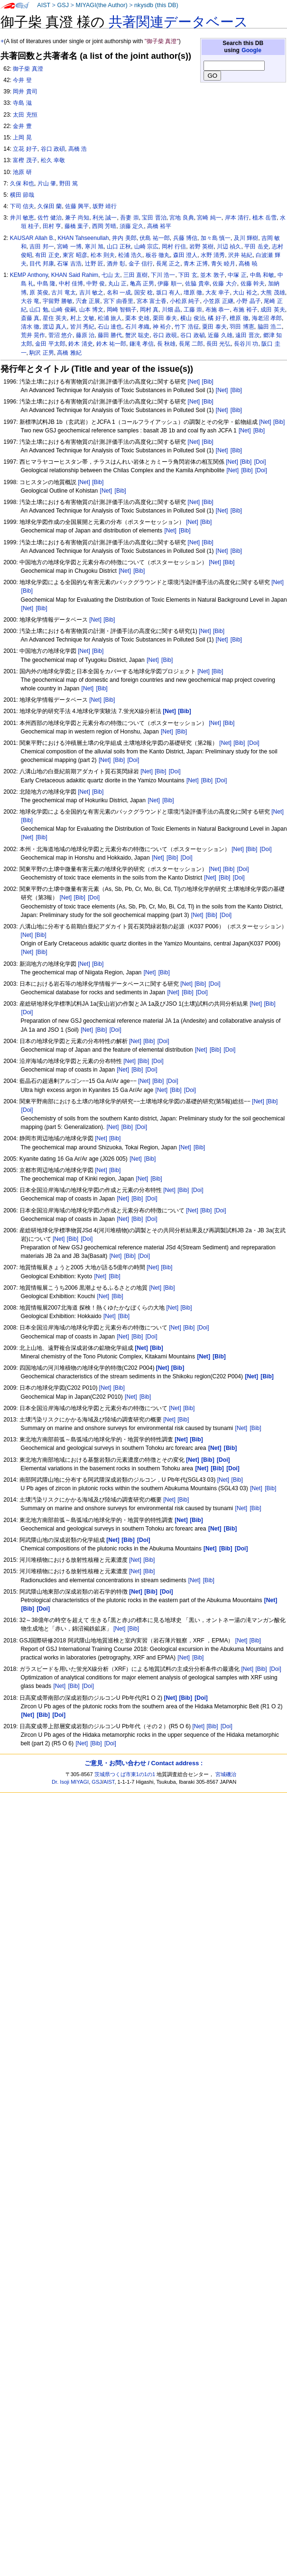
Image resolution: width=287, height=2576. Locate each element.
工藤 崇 (193, 309)
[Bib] (207, 381)
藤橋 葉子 (77, 226)
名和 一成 (119, 292)
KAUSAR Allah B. (32, 238)
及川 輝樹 (246, 238)
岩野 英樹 (201, 246)
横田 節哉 (22, 195)
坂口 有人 (168, 292)
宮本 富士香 (152, 301)
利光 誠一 (105, 217)
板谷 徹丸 (158, 255)
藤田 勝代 (110, 335)
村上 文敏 (82, 318)
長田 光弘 (218, 343)
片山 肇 (46, 183)
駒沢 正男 (41, 352)
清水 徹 (30, 326)
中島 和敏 (262, 275)
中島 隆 (46, 283)
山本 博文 (91, 309)
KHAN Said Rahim (74, 275)
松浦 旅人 (110, 318)
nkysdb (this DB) (156, 5)
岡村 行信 (174, 246)
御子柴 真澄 (28, 68)
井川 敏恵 (22, 217)
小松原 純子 (185, 301)
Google (251, 50)
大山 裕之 (245, 292)
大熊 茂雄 (272, 292)
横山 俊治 (192, 318)
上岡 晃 (22, 137)
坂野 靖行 (105, 206)
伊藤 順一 (169, 283)
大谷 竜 (30, 301)
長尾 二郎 (191, 343)
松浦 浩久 (130, 255)
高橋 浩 (77, 149)
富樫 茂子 (25, 160)
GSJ (63, 5)
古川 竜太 (63, 292)
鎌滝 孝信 (142, 343)
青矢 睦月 (223, 263)
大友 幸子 (217, 292)
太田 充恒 (25, 114)
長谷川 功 (246, 343)
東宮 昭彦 (75, 255)
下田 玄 (187, 275)
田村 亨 (52, 226)
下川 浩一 (163, 275)
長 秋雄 (166, 343)
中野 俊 (95, 283)
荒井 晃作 (33, 335)
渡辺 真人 (55, 326)
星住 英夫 (55, 318)
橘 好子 (217, 318)
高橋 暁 (248, 263)
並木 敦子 (212, 275)
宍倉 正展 (88, 301)
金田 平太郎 (50, 343)
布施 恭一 (217, 309)
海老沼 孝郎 (267, 318)
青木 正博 (196, 263)
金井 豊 (22, 126)
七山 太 (111, 275)
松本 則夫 (103, 255)
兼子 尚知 (77, 217)
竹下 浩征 (187, 326)
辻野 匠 (94, 263)
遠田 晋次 (247, 335)
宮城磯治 (225, 1774)
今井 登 (22, 80)
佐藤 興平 (77, 206)
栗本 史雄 (137, 318)
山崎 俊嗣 (63, 309)
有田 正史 (47, 255)
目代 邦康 (41, 263)
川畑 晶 (171, 309)
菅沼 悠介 (60, 335)
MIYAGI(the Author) (101, 5)
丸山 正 (117, 283)
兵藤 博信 (185, 238)
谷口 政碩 (53, 149)
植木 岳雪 (264, 217)
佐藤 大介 (225, 283)
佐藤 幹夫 (253, 283)
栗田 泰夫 (165, 318)
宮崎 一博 (69, 246)
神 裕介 (162, 326)
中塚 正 (237, 275)
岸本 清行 (237, 217)
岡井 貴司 (25, 91)
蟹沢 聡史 (137, 335)
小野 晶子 (248, 301)
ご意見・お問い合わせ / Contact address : (143, 1763)
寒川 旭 (94, 246)
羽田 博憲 (242, 326)
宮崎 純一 (209, 217)
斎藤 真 (30, 318)
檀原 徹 (239, 318)
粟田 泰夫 (214, 326)
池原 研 (22, 172)
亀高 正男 (142, 283)
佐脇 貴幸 (197, 283)
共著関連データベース (178, 21)
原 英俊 (38, 292)
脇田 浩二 (270, 326)
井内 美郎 (124, 238)
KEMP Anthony (29, 275)
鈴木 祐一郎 (111, 343)
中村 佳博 (71, 283)
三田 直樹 (135, 275)
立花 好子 (25, 149)
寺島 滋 (22, 103)
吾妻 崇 (129, 217)
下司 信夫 (22, 206)
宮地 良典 (181, 217)
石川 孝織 (137, 326)
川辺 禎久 (229, 246)
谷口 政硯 (165, 335)
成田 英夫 (272, 309)
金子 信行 (141, 263)
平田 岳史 (256, 246)
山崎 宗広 (146, 246)
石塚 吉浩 (69, 263)
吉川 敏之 (91, 292)
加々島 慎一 (216, 238)
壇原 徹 (193, 292)
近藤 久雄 (220, 335)
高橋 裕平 (159, 226)
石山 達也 (110, 326)
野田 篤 (68, 183)
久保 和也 (22, 183)
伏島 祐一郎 (154, 238)
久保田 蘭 (49, 206)
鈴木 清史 (80, 343)
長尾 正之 (168, 263)
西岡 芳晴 (104, 226)
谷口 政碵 (192, 335)
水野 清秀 (213, 255)
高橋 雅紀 (69, 352)
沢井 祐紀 (240, 255)
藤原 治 (85, 335)
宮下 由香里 (118, 301)
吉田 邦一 (41, 246)
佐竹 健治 (49, 217)
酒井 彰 (116, 263)
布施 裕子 (245, 309)
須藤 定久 (132, 226)
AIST (43, 5)
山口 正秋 (119, 246)
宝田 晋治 (154, 217)
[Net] (194, 381)
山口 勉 (38, 309)
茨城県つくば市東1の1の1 (125, 1774)
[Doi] (260, 461)
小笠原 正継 (218, 301)
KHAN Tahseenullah (83, 238)
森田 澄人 (185, 255)
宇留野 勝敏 (58, 301)
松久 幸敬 (53, 160)
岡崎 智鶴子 (122, 309)
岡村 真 (149, 309)
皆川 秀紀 (82, 326)
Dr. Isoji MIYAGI (70, 1782)
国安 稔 (143, 292)
